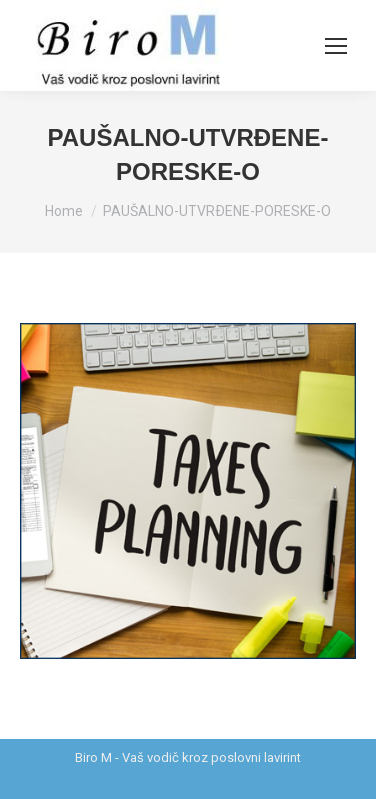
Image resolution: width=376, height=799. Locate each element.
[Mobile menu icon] (336, 46)
